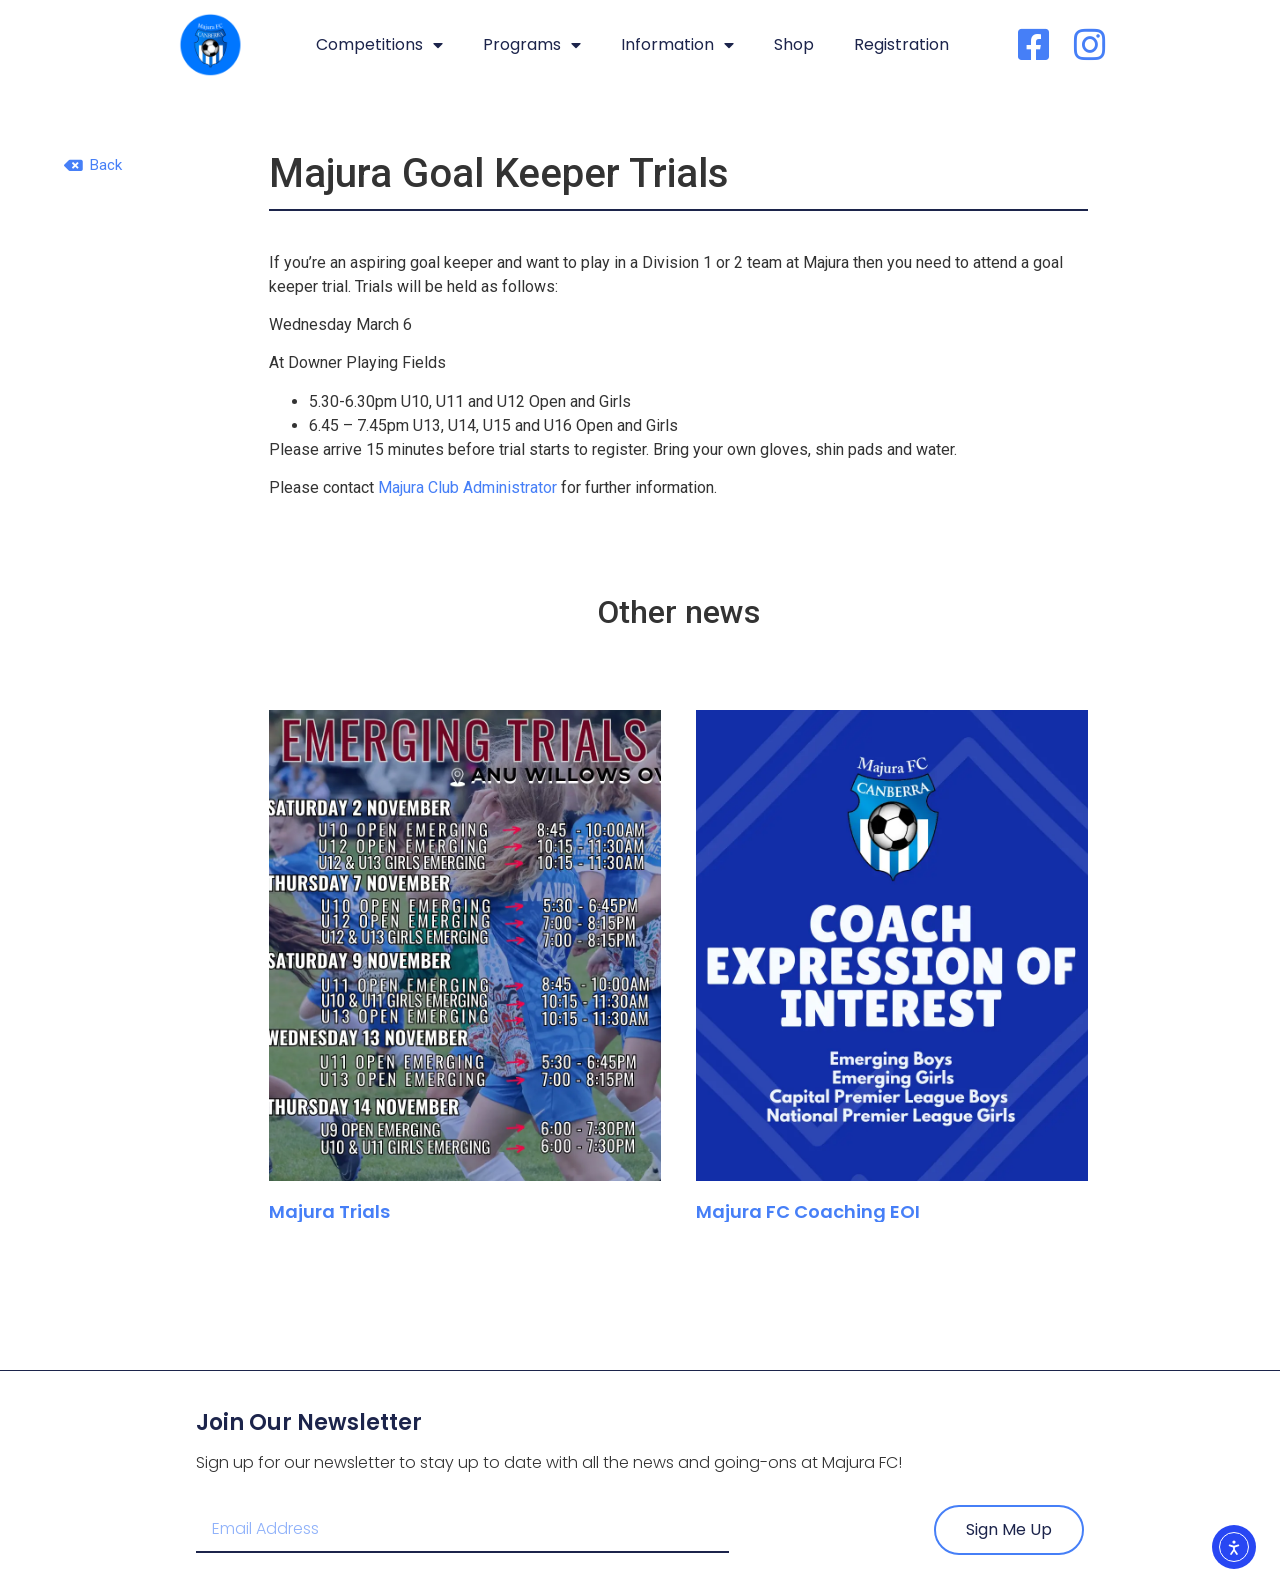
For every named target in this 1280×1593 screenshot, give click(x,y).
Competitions (379, 45)
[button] (93, 165)
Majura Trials (329, 1211)
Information (677, 45)
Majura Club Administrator (467, 487)
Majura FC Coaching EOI (810, 1211)
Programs (532, 45)
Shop (794, 44)
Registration (901, 44)
